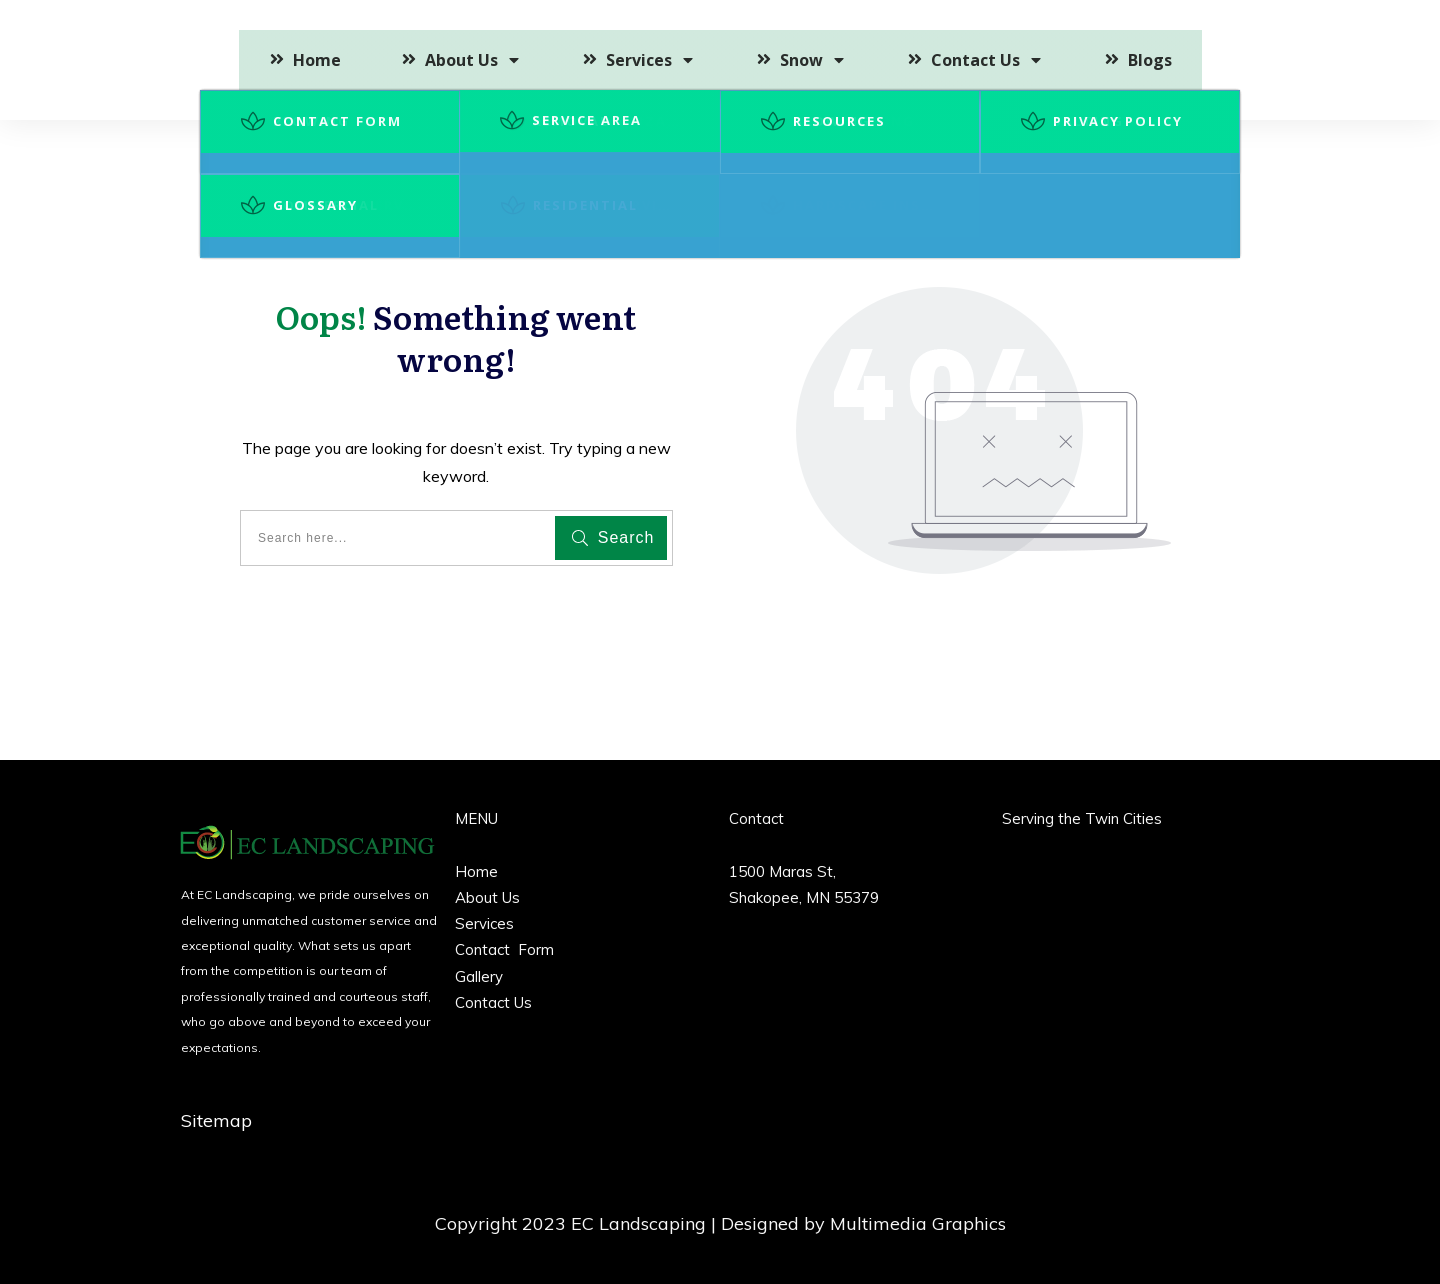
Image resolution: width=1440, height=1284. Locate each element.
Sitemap (216, 1120)
